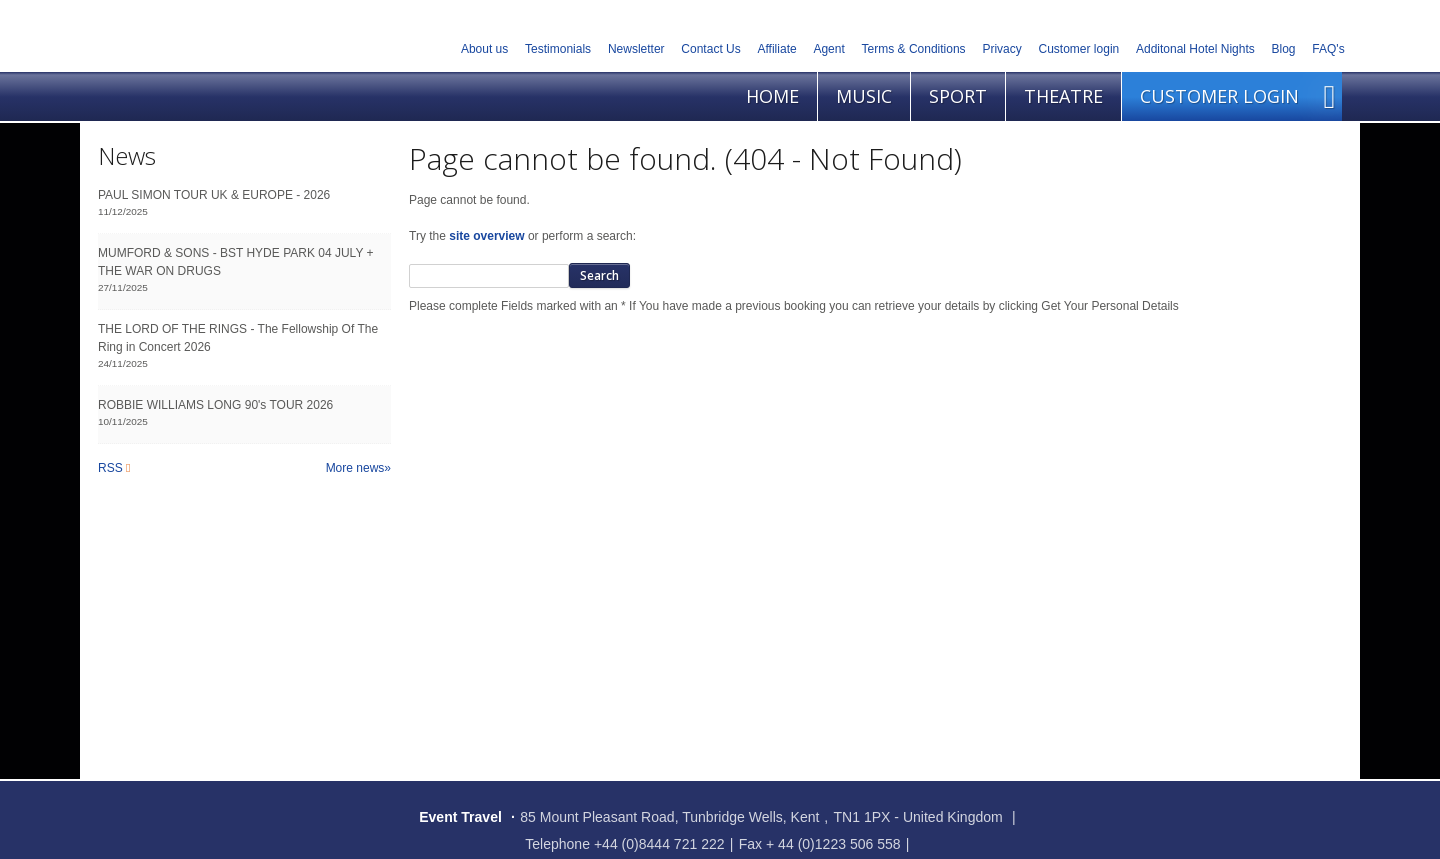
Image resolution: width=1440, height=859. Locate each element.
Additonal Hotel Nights (1195, 49)
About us (484, 49)
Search (599, 275)
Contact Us (710, 49)
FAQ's (1328, 49)
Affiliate (777, 49)
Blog (1284, 49)
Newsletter (636, 49)
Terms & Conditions (914, 49)
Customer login (1079, 49)
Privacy (1001, 49)
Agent (828, 49)
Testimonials (558, 49)
